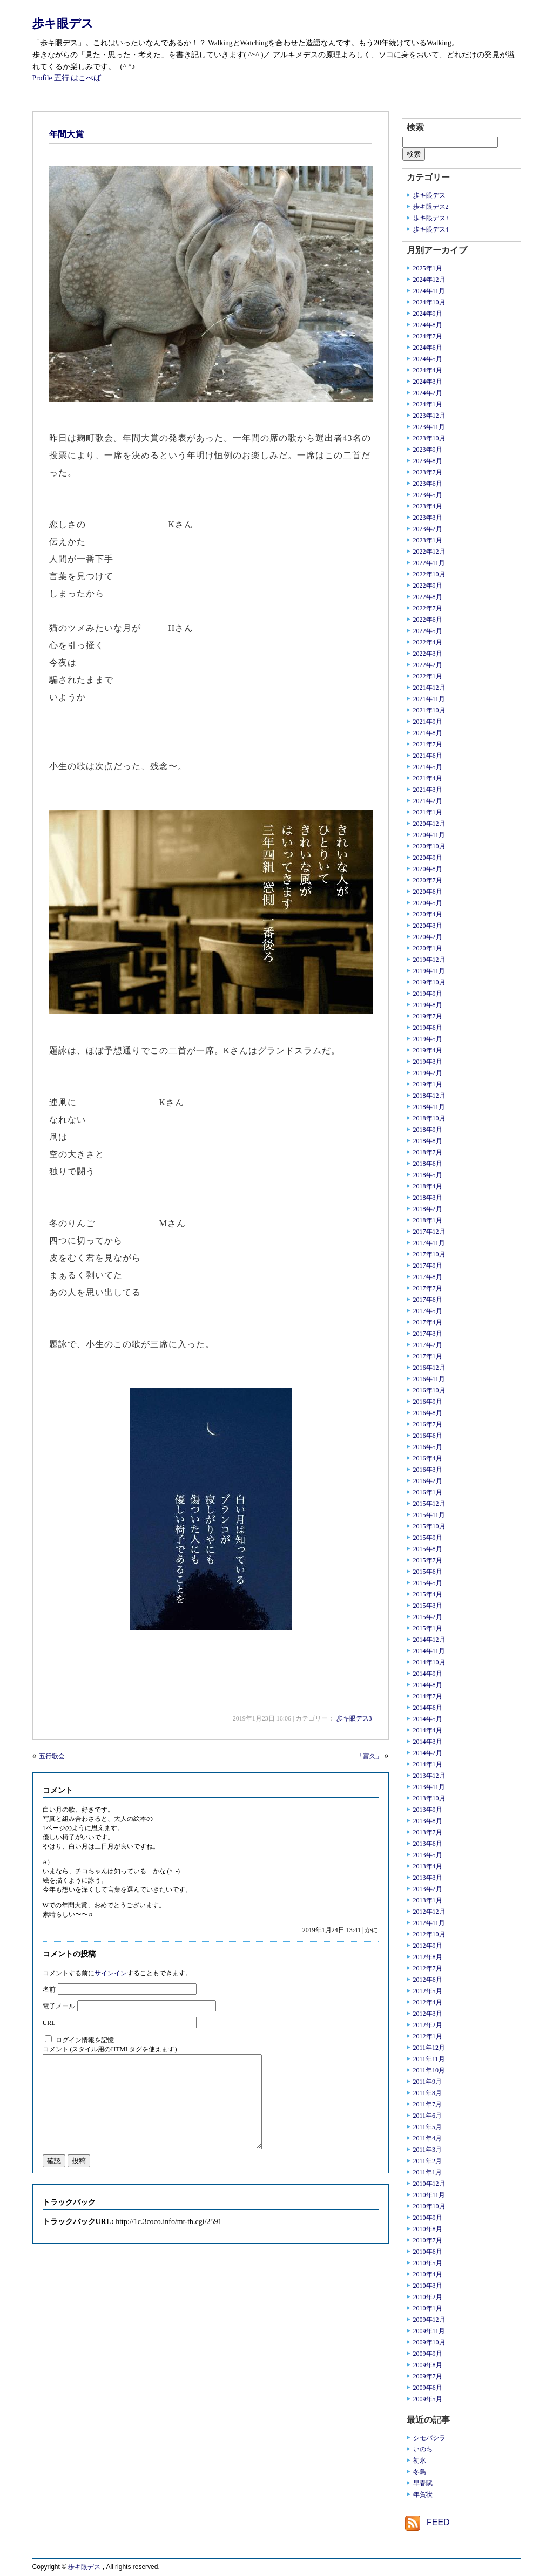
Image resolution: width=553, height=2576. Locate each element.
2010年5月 (427, 2263)
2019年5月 (427, 1039)
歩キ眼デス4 (431, 229)
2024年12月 (429, 279)
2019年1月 (427, 1084)
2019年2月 (427, 1073)
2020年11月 (429, 835)
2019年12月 (429, 959)
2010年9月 (427, 2217)
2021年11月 (429, 699)
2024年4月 (427, 370)
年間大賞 (66, 134)
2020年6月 (427, 891)
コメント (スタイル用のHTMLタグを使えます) (110, 2049)
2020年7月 (427, 880)
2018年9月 (427, 1129)
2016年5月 (427, 1447)
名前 (49, 1989)
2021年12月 (429, 687)
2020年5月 (427, 903)
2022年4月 (427, 642)
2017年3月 (427, 1333)
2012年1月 (427, 2036)
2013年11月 (429, 1787)
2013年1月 (427, 1900)
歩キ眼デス (62, 23)
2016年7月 (427, 1424)
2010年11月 (429, 2195)
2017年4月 (427, 1322)
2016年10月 (429, 1390)
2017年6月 (427, 1299)
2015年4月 (427, 1594)
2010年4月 (427, 2274)
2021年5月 (427, 767)
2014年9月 (427, 1673)
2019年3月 (427, 1061)
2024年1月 (427, 404)
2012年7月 (427, 1968)
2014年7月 (427, 1696)
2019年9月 (427, 993)
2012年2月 (427, 2025)
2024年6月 (427, 347)
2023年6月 (427, 483)
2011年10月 (429, 2070)
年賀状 (423, 2494)
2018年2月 (427, 1209)
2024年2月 (427, 393)
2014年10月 (429, 1662)
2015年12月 (429, 1503)
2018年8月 (427, 1141)
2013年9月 (427, 1809)
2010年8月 (427, 2229)
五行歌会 (52, 1756)
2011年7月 (427, 2104)
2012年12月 (429, 1911)
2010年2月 (427, 2297)
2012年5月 (427, 1991)
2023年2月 (427, 529)
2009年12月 (429, 2319)
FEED (438, 2522)
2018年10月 (429, 1118)
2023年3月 (427, 517)
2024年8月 (427, 325)
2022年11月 (429, 563)
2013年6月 (427, 1843)
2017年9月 (427, 1265)
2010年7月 (427, 2240)
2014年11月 (429, 1651)
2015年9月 (427, 1537)
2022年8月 (427, 597)
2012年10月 (429, 1934)
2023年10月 (429, 438)
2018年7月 (427, 1152)
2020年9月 (427, 857)
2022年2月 (427, 665)
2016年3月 (427, 1469)
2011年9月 (427, 2081)
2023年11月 (429, 427)
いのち (423, 2449)
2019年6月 (427, 1027)
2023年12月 (429, 415)
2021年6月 (427, 755)
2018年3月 (427, 1197)
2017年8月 (427, 1277)
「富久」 (369, 1756)
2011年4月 (427, 2138)
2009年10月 (429, 2342)
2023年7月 (427, 472)
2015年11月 (429, 1515)
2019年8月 (427, 1005)
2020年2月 (427, 937)
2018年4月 (427, 1186)
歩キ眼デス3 (354, 1718)
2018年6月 (427, 1163)
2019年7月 (427, 1016)
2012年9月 (427, 1945)
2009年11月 (429, 2331)
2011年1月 (427, 2172)
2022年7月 (427, 608)
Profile (42, 78)
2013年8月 (427, 1821)
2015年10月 (429, 1526)
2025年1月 (427, 268)
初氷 (419, 2460)
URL (49, 2023)
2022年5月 (427, 631)
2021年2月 (427, 801)
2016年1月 (427, 1492)
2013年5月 (427, 1855)
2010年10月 (429, 2206)
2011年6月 (427, 2115)
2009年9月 (427, 2353)
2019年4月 (427, 1050)
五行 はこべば (77, 78)
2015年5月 (427, 1583)
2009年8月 (427, 2365)
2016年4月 (427, 1458)
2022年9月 (427, 585)
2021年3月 (427, 789)
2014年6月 (427, 1707)
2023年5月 (427, 495)
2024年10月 (429, 302)
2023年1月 (427, 540)
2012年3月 (427, 2013)
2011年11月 (429, 2059)
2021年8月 (427, 733)
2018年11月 (429, 1107)
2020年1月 (427, 948)
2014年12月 (429, 1639)
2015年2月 (427, 1617)
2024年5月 (427, 359)
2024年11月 (429, 291)
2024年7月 (427, 336)
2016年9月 (427, 1401)
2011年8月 (427, 2093)
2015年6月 (427, 1571)
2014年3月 (427, 1741)
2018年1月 (427, 1220)
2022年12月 (429, 551)
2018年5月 (427, 1175)
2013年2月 (427, 1889)
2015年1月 (427, 1628)
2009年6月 (427, 2387)
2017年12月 (429, 1231)
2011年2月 (427, 2161)
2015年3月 (427, 1605)
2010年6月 (427, 2251)
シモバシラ (429, 2438)
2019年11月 (429, 971)
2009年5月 (427, 2399)
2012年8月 (427, 1957)
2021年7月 (427, 744)
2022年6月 (427, 619)
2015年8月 (427, 1549)
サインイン (111, 1973)
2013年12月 (429, 1775)
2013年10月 (429, 1798)
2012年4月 (427, 2002)
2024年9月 (427, 313)
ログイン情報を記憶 (85, 2040)
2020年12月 (429, 823)
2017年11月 (429, 1243)
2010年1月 (427, 2308)
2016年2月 (427, 1481)
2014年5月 (427, 1719)
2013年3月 (427, 1877)
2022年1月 (427, 676)
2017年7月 (427, 1288)
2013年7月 (427, 1832)
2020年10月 (429, 846)
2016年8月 (427, 1413)
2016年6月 (427, 1435)
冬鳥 (419, 2472)
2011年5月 (427, 2127)
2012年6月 (427, 1979)
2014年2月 (427, 1753)
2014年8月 (427, 1685)
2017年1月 (427, 1356)
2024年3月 (427, 381)
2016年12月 (429, 1367)
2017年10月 (429, 1254)
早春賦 (423, 2483)
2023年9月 (427, 449)
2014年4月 (427, 1730)
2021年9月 (427, 721)
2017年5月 (427, 1311)
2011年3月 (427, 2149)
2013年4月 (427, 1866)
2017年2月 (427, 1345)
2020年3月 (427, 925)
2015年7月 (427, 1560)
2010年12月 (429, 2183)
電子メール (59, 2006)
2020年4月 (427, 914)
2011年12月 (429, 2047)
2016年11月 (429, 1379)
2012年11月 (429, 1923)
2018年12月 (429, 1095)
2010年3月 (427, 2285)
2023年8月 (427, 461)
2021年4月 (427, 778)
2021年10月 (429, 710)
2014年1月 (427, 1764)
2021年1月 (427, 812)
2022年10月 (429, 574)
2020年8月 (427, 869)
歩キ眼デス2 (431, 206)
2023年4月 (427, 506)
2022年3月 (427, 653)
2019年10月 (429, 982)
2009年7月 (427, 2376)
